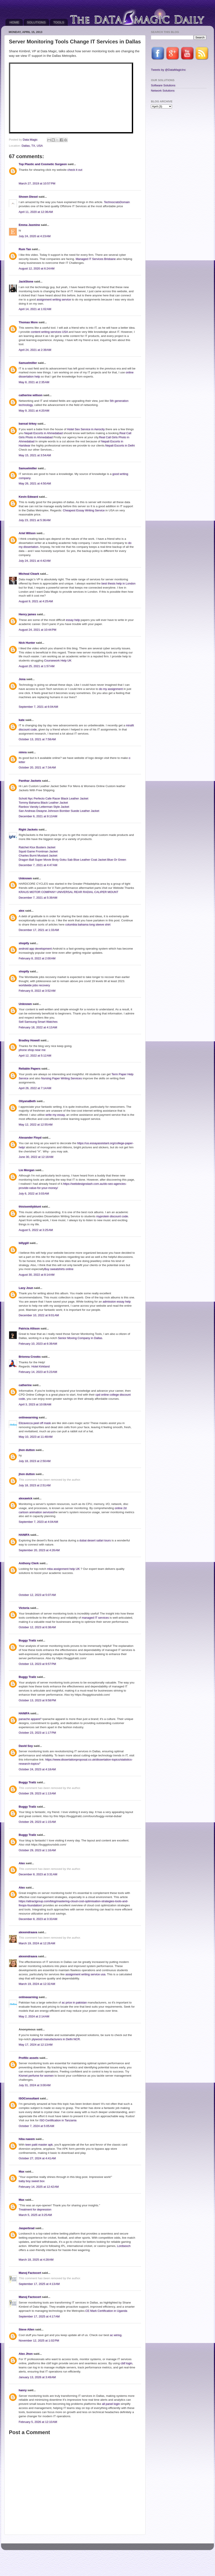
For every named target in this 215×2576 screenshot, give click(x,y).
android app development (35, 948)
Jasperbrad (27, 2228)
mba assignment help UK (63, 1568)
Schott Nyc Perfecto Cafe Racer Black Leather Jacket (53, 798)
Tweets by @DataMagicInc (168, 69)
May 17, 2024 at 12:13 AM (36, 2044)
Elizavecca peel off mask (35, 1423)
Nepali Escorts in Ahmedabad (43, 433)
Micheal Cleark (29, 573)
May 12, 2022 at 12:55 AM (36, 1124)
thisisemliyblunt (30, 1206)
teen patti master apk (39, 2144)
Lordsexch (124, 2246)
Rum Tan (25, 249)
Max (21, 2171)
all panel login (111, 2403)
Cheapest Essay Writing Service (84, 510)
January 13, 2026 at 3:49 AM (37, 2377)
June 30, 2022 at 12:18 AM (36, 1156)
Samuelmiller (28, 362)
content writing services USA (49, 331)
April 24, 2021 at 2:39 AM (35, 349)
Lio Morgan (27, 1170)
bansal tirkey (28, 423)
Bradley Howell (29, 1040)
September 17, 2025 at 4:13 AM (39, 2284)
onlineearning (28, 1417)
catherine (25, 1385)
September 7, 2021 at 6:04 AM (38, 706)
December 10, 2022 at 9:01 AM (39, 1315)
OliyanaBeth (27, 1101)
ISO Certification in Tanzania (58, 2120)
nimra (23, 752)
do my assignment (111, 689)
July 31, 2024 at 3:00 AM (35, 2085)
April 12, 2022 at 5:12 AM (35, 1055)
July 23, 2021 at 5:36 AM (35, 520)
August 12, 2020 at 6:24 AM (37, 268)
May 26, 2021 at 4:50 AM (35, 483)
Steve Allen (26, 2329)
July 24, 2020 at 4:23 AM (35, 236)
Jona (22, 679)
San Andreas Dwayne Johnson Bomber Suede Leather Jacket (59, 810)
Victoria (24, 1608)
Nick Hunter (27, 642)
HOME (14, 22)
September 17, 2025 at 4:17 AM (39, 2316)
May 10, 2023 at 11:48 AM (36, 1436)
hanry (23, 2390)
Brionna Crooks (30, 1356)
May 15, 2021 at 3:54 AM (35, 455)
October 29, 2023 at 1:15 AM (37, 1821)
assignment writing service (54, 299)
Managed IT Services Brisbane (96, 259)
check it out (74, 169)
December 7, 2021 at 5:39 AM (38, 897)
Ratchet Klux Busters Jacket (37, 847)
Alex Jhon (26, 2353)
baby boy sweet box (32, 2181)
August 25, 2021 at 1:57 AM (37, 666)
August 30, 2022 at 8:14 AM (37, 1274)
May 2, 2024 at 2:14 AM (34, 2016)
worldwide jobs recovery (34, 985)
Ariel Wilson (27, 533)
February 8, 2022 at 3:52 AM (37, 990)
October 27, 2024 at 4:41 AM (37, 2158)
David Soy (26, 1745)
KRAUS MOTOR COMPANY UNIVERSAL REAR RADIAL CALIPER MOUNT (68, 892)
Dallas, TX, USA (32, 145)
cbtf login (126, 2363)
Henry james (27, 614)
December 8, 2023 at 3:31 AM (38, 1874)
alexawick (25, 1498)
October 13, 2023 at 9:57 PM (37, 1663)
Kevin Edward (28, 496)
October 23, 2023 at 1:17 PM (37, 1732)
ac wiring (115, 2335)
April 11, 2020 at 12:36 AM (36, 211)
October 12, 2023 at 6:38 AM (37, 1627)
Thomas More (28, 322)
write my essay (55, 1114)
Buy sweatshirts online (58, 1269)
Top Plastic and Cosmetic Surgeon (43, 164)
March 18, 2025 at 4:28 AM (36, 2259)
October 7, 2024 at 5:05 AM (36, 2126)
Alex (22, 1863)
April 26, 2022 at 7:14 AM (35, 1088)
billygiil (24, 1243)
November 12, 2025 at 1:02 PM (39, 2340)
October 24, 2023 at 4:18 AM (37, 1769)
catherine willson (31, 395)
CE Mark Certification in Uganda (106, 2310)
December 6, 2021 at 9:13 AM (38, 816)
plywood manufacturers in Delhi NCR (56, 2039)
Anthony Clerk (29, 1563)
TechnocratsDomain (117, 202)
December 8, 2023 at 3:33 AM (38, 1919)
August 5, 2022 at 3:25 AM (36, 1230)
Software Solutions (163, 85)
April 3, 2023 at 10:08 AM (35, 1404)
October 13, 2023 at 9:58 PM (37, 1700)
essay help (73, 620)
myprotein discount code (112, 1216)
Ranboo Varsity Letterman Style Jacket (44, 806)
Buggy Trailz (27, 1640)
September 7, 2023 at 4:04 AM (38, 1521)
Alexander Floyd (30, 1137)
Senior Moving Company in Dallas (80, 1338)
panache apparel (30, 1719)
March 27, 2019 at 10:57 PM (37, 183)
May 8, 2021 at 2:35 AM (34, 382)
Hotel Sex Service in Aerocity (86, 429)
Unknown (25, 878)
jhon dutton (27, 1450)
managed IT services (95, 1617)
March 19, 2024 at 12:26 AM (37, 1943)
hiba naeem (27, 2139)
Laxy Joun (26, 1288)
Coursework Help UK (57, 660)
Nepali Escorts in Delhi (120, 445)
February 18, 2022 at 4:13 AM (38, 1027)
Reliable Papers (30, 1068)
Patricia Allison (29, 1328)
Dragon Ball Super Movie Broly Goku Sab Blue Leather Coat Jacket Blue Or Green (72, 859)
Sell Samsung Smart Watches (38, 1021)
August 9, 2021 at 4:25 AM (36, 601)
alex (21, 910)
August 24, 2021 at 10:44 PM (37, 629)
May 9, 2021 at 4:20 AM (34, 410)
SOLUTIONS (36, 22)
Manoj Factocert (30, 2272)
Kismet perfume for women (36, 2075)
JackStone (26, 281)
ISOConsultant (29, 2098)
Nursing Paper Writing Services (61, 1078)
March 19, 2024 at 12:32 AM (37, 1983)
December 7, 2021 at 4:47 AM (38, 865)
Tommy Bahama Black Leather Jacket (43, 802)
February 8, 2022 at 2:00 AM (37, 958)
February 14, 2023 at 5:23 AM (38, 1371)
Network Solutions (163, 90)
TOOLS (58, 22)
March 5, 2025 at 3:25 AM (35, 2215)
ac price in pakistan (74, 2002)
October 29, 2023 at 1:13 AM (37, 1793)
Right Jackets (28, 829)
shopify (24, 943)
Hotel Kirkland (40, 1366)
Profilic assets (29, 2057)
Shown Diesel (28, 196)
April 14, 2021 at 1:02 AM (35, 309)
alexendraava (28, 1932)
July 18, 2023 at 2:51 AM (35, 1485)
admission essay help (117, 1301)
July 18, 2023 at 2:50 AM (35, 1461)
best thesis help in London (118, 583)
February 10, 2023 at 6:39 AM (38, 1343)
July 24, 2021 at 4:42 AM (35, 560)
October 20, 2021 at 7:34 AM (37, 767)
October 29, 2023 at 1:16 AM (37, 1850)
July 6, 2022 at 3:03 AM (34, 1193)
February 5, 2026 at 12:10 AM (38, 2421)
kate (22, 720)
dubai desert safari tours (95, 1540)
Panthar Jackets (30, 780)
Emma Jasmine (29, 224)
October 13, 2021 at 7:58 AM (37, 739)
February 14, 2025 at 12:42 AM (39, 2186)
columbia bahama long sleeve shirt (88, 924)
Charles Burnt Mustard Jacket (38, 855)
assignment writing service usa (85, 1974)
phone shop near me (32, 1050)
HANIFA (24, 1534)
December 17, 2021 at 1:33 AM (39, 930)
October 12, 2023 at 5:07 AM (37, 1594)
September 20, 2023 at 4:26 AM (39, 1550)
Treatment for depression (35, 2209)
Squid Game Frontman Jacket (38, 851)
